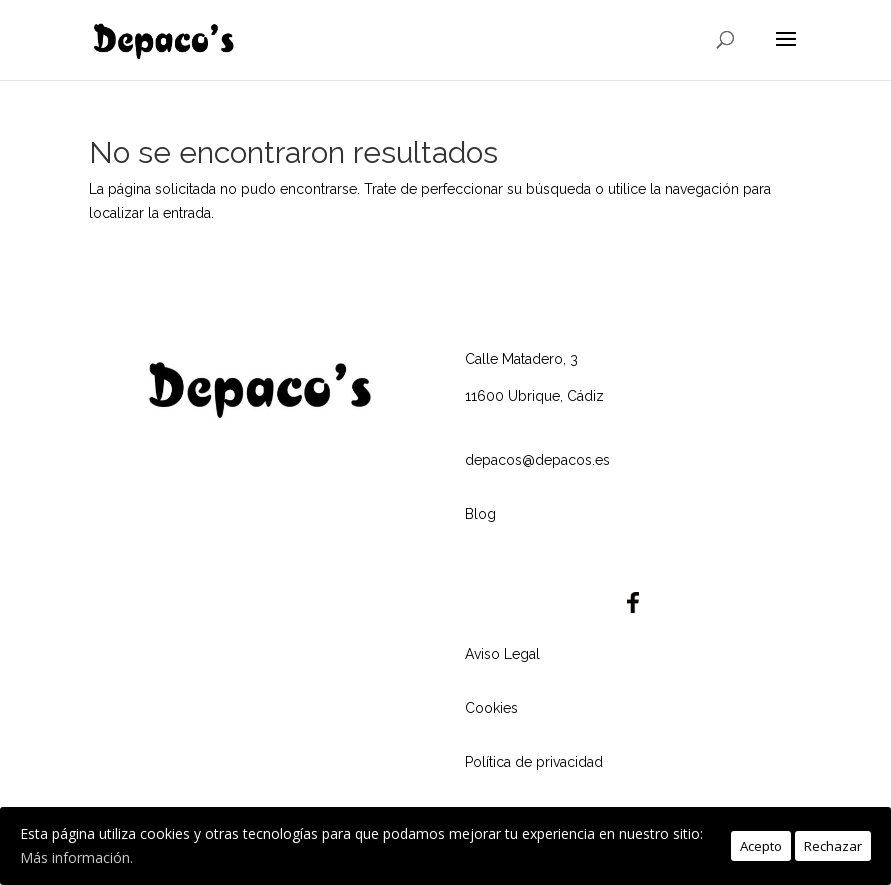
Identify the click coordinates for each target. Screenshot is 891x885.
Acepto (761, 846)
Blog (480, 514)
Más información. (76, 857)
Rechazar (833, 846)
